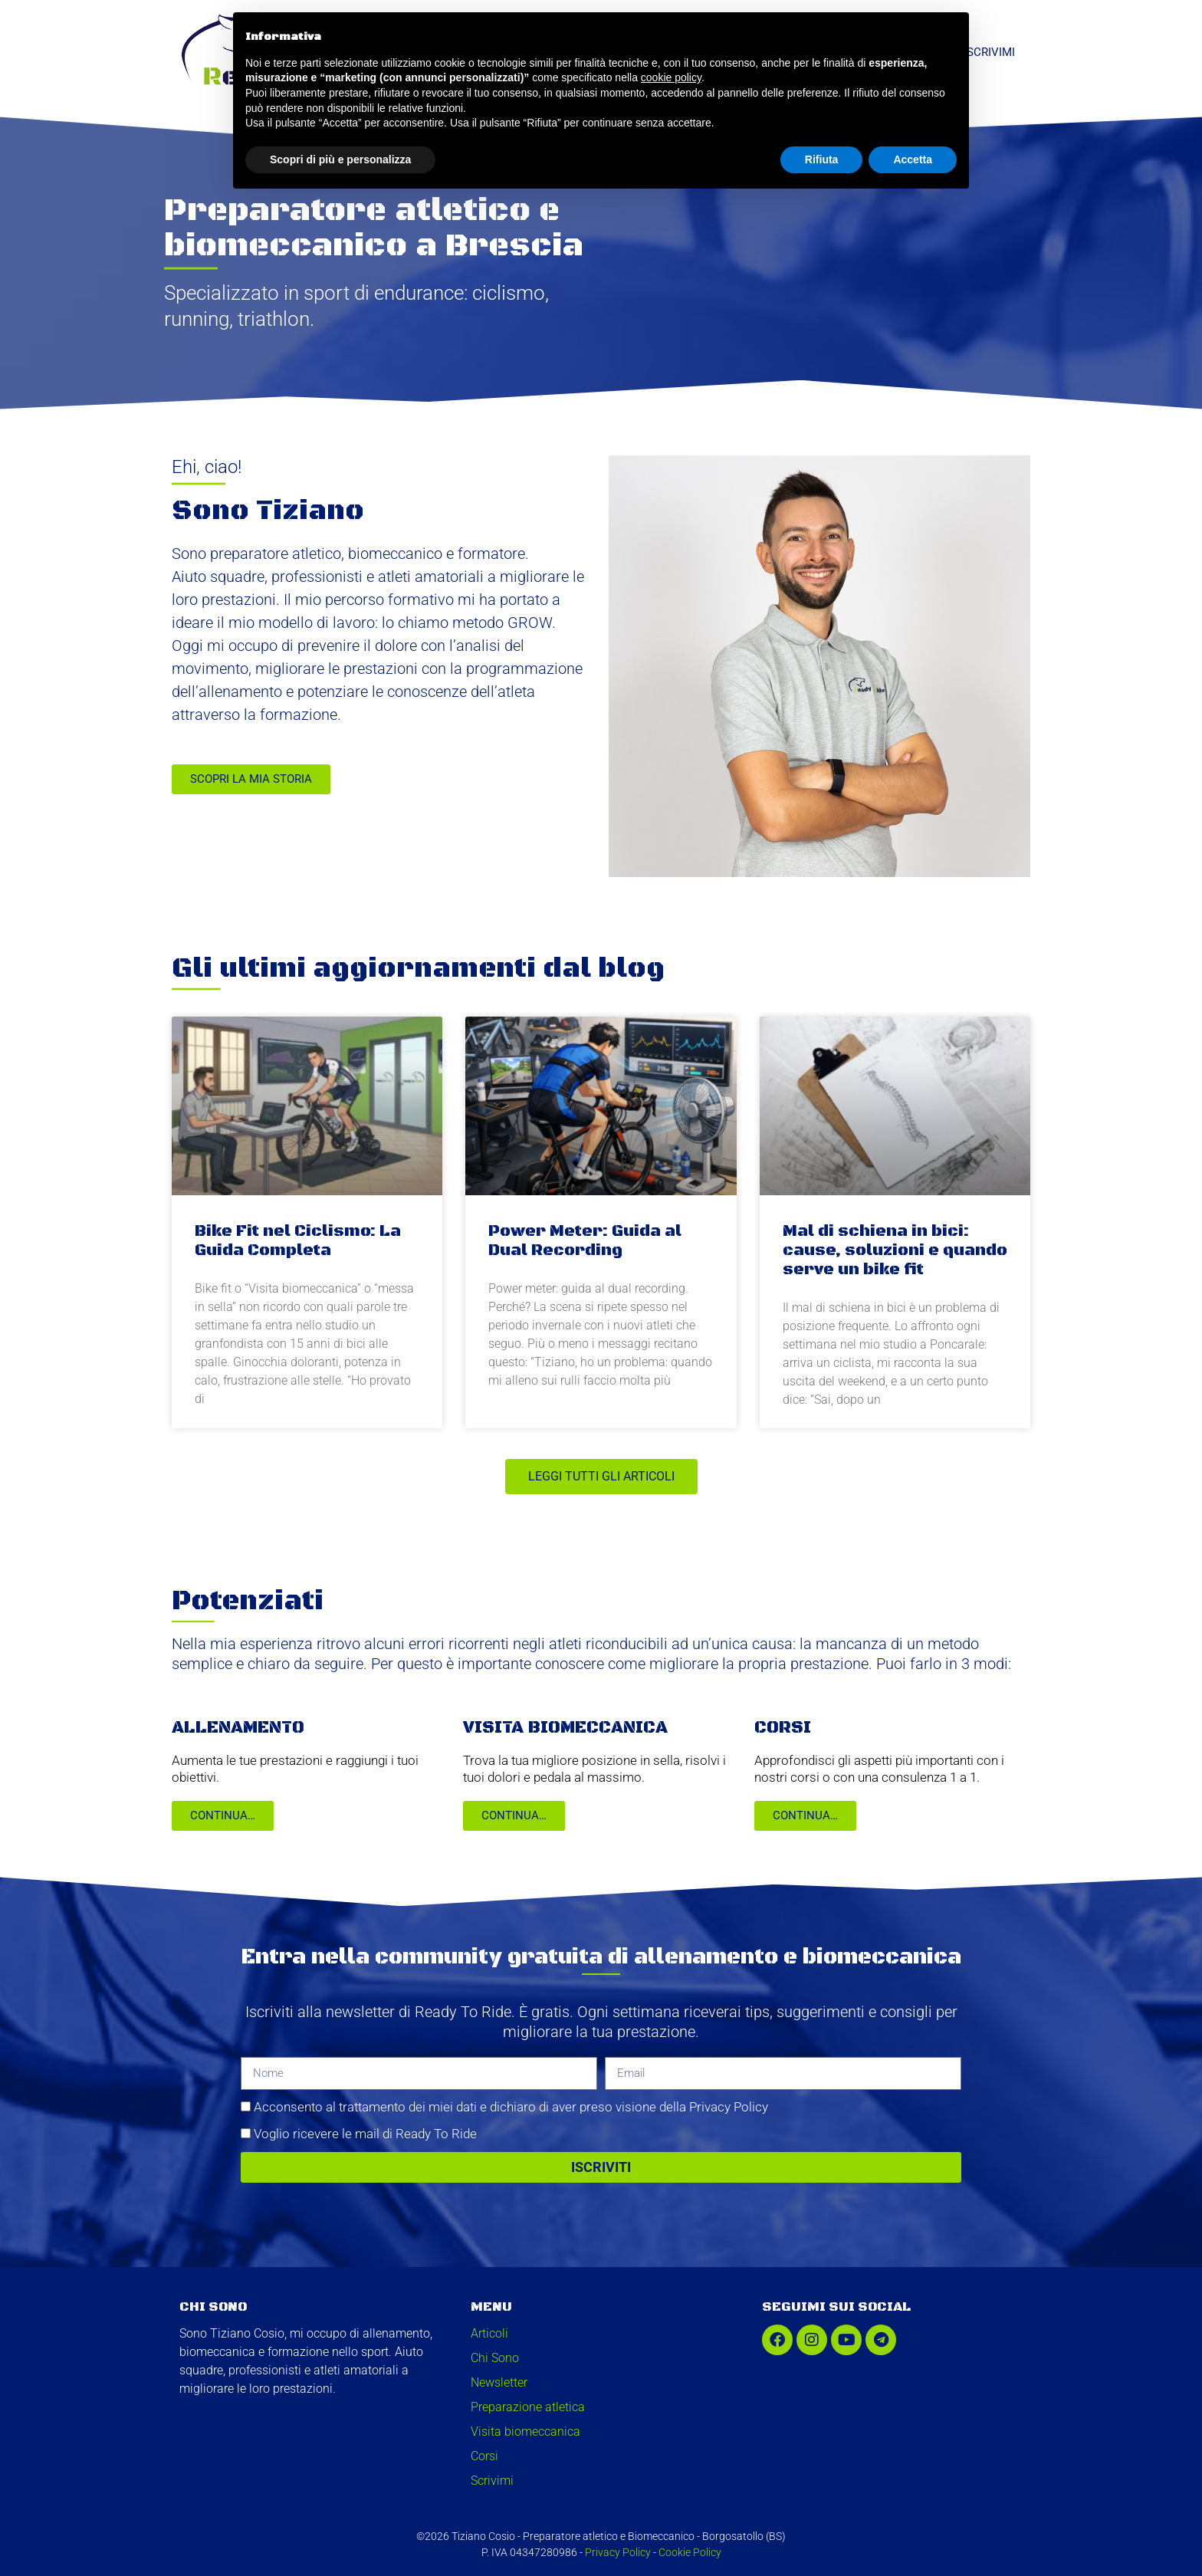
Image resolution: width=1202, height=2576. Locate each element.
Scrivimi (991, 52)
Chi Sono (495, 2358)
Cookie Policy (689, 2552)
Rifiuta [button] (822, 159)
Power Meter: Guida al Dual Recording (584, 1240)
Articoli (489, 2333)
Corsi (484, 2456)
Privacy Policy (618, 2552)
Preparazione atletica (528, 2407)
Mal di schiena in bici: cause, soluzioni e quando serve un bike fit (895, 1250)
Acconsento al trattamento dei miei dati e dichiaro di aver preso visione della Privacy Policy (511, 2106)
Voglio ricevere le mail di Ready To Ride (365, 2133)
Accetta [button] (912, 159)
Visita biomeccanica (525, 2431)
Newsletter (499, 2382)
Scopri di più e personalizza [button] (340, 159)
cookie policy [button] (671, 77)
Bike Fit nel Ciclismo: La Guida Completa (298, 1240)
